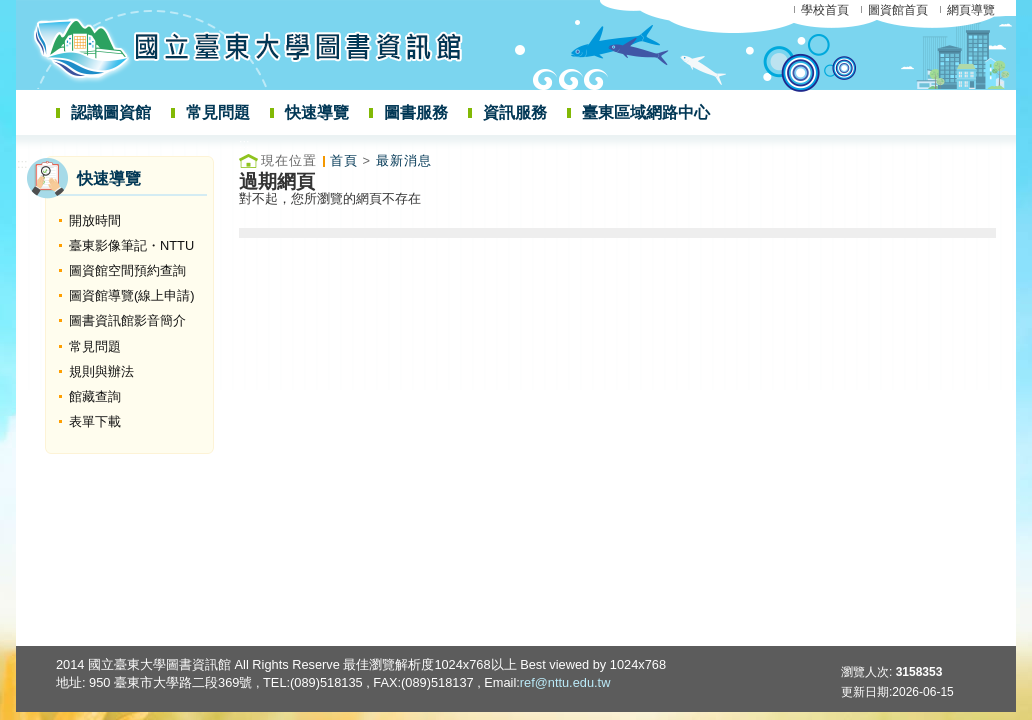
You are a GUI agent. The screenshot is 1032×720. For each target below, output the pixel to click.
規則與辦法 (101, 371)
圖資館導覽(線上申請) (132, 295)
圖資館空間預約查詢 (127, 270)
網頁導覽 (971, 10)
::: (22, 163)
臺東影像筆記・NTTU (131, 245)
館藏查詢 (95, 396)
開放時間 (95, 220)
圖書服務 (416, 112)
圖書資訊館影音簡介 (127, 320)
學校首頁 (825, 10)
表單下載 (95, 421)
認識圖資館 (111, 112)
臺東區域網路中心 (646, 112)
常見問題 (218, 112)
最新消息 (404, 160)
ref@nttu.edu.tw (565, 682)
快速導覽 (317, 112)
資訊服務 (515, 112)
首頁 (344, 160)
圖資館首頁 (898, 10)
